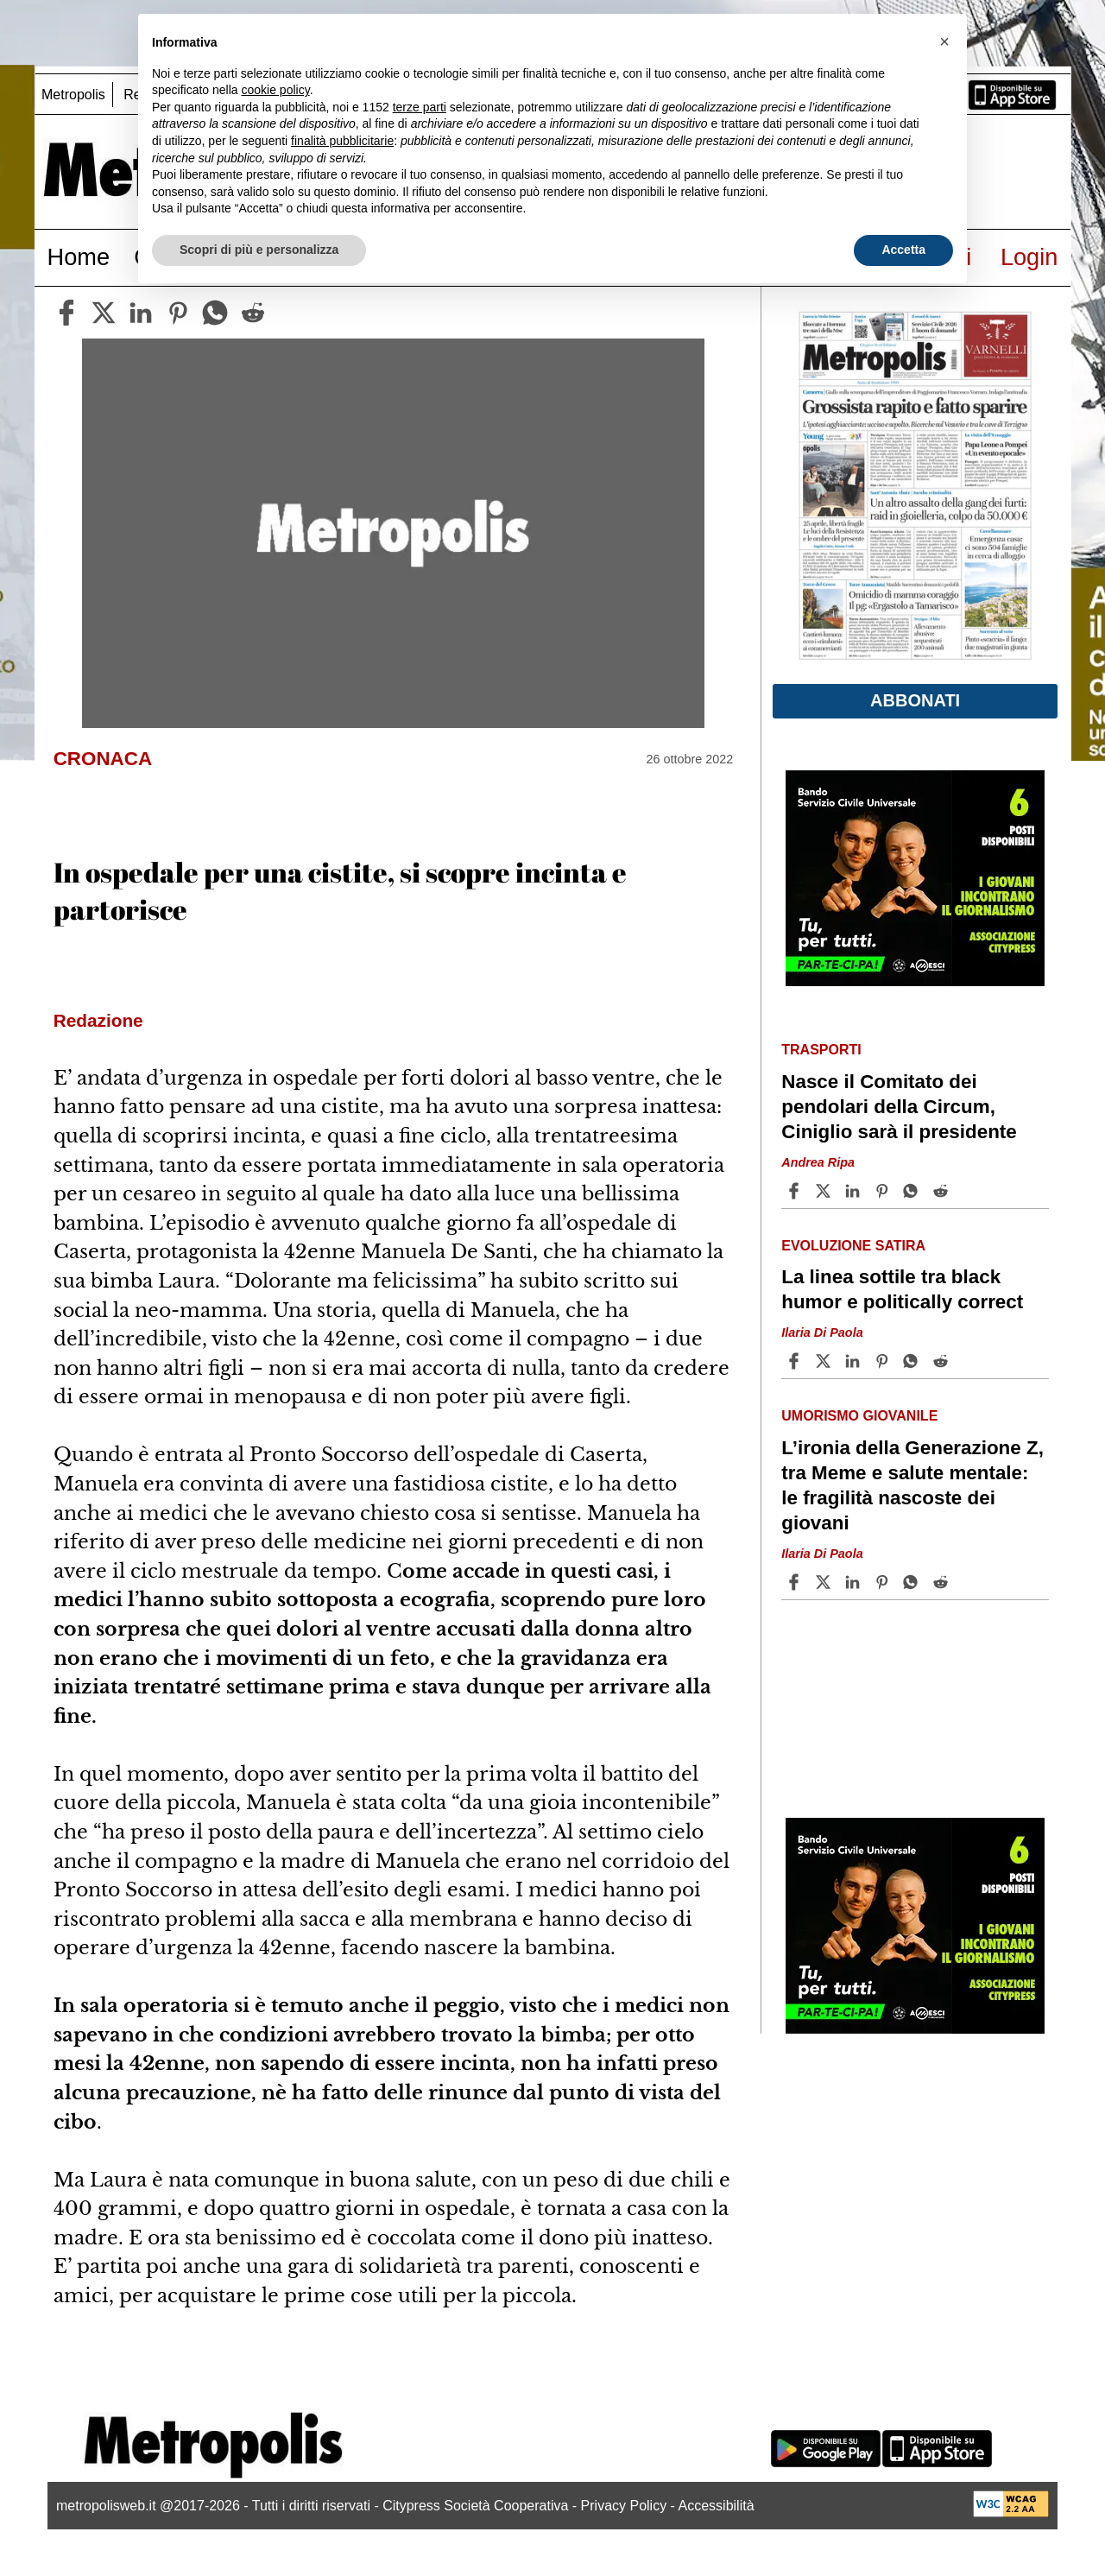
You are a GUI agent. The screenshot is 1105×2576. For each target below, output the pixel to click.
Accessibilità (717, 2505)
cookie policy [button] (276, 90)
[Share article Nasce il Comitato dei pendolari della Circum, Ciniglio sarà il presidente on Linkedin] (854, 1190)
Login (1029, 257)
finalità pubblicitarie (342, 141)
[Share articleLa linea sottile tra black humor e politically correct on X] (825, 1361)
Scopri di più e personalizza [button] (259, 249)
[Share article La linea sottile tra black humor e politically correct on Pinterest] (884, 1361)
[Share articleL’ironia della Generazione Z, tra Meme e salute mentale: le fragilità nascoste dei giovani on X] (825, 1582)
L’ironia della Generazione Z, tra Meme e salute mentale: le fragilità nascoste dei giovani (912, 1485)
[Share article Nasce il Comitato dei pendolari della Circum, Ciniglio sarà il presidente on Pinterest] (884, 1190)
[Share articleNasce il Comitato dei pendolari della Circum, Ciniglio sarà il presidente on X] (825, 1190)
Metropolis (73, 94)
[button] (944, 41)
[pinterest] (178, 312)
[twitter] (103, 312)
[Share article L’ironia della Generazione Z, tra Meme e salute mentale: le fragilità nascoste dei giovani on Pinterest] (884, 1582)
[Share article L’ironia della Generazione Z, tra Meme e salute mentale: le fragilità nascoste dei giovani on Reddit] (942, 1582)
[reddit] (253, 312)
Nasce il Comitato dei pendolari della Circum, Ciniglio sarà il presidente (899, 1106)
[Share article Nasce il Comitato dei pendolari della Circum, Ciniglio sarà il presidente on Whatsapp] (913, 1190)
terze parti (419, 107)
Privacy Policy (624, 2505)
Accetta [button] (903, 249)
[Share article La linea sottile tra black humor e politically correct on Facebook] (796, 1361)
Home (78, 257)
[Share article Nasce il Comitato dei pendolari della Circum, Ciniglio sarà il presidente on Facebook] (796, 1190)
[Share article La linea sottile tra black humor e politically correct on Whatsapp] (913, 1361)
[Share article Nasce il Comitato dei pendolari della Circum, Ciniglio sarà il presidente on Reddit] (942, 1190)
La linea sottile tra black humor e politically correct (902, 1289)
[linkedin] (140, 312)
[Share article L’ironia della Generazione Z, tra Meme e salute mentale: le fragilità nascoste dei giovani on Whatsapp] (913, 1582)
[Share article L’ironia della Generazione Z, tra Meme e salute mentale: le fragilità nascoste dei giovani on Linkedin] (854, 1582)
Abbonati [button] (915, 700)
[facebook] (66, 312)
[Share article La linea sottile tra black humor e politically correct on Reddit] (942, 1361)
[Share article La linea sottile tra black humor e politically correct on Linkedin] (854, 1361)
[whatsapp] (215, 312)
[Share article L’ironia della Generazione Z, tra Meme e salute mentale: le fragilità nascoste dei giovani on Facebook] (796, 1582)
